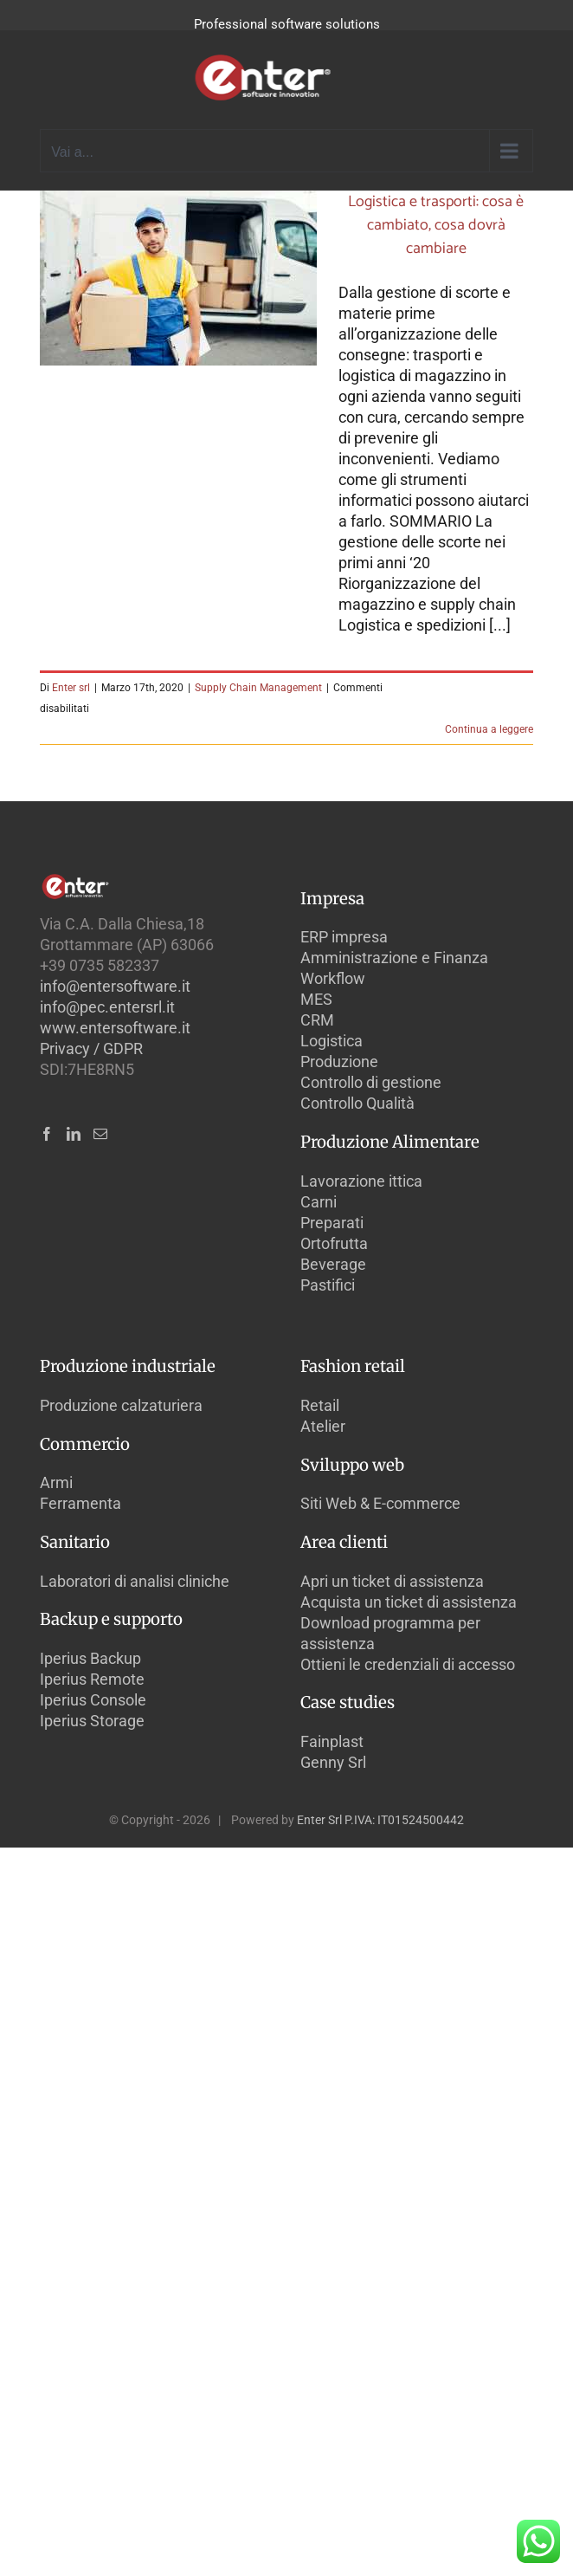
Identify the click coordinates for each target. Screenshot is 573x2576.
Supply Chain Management (258, 688)
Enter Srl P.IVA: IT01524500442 (380, 1820)
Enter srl (71, 688)
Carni (318, 1202)
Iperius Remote (92, 1679)
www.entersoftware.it (115, 1028)
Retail (319, 1405)
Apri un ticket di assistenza (392, 1581)
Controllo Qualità (357, 1103)
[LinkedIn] (73, 1134)
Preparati (332, 1223)
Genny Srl (333, 1762)
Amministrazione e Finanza (394, 957)
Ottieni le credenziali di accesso (407, 1664)
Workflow (332, 978)
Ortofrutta (334, 1243)
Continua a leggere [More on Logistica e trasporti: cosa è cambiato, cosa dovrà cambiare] (489, 729)
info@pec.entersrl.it (107, 1007)
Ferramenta (80, 1503)
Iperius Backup (90, 1658)
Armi (56, 1482)
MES (316, 999)
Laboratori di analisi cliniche (134, 1581)
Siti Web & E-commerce (380, 1503)
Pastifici (327, 1285)
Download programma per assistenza (390, 1633)
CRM (317, 1020)
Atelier (322, 1426)
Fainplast (332, 1741)
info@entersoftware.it (115, 986)
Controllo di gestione (370, 1082)
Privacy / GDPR (91, 1048)
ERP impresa (344, 937)
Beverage (333, 1264)
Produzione (339, 1061)
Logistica (331, 1041)
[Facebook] (47, 1134)
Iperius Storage (92, 1721)
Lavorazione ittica (361, 1181)
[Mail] (100, 1134)
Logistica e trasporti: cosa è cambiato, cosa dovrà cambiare (436, 225)
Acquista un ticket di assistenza (408, 1602)
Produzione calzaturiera (121, 1405)
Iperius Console (93, 1700)
